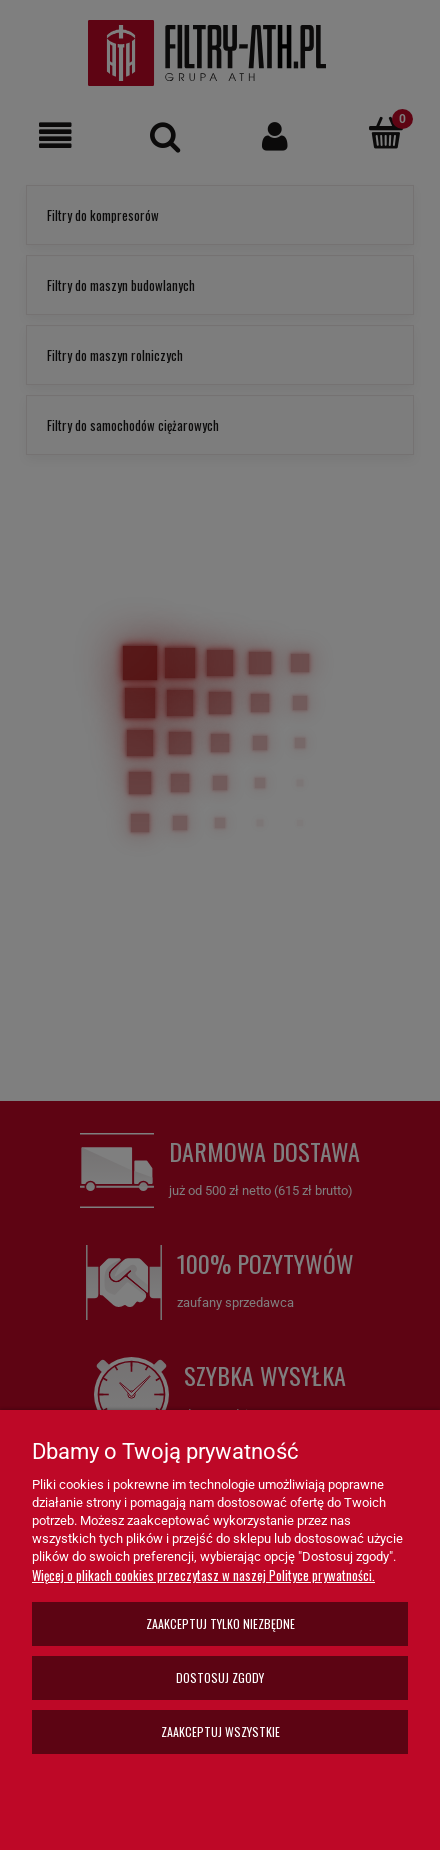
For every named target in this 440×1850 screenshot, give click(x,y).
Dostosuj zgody (220, 1677)
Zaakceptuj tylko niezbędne (220, 1623)
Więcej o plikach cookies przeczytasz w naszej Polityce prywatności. (203, 1575)
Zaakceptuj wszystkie (220, 1731)
